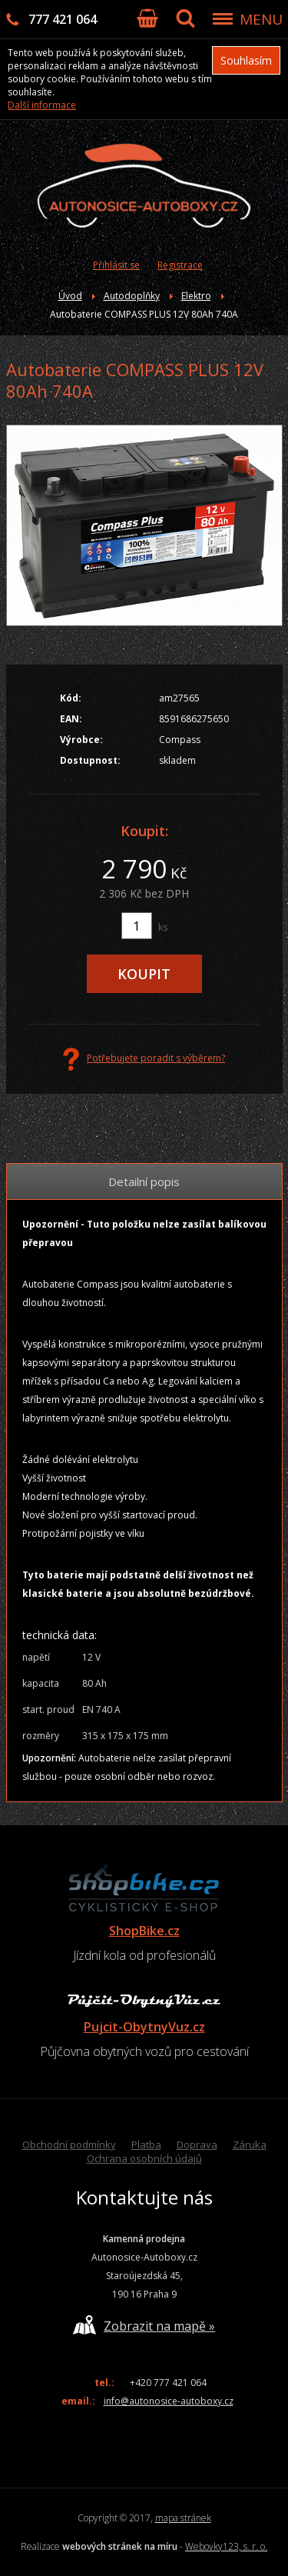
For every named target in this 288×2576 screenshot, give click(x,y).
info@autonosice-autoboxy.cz (168, 2401)
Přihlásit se (116, 265)
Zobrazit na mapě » (144, 2324)
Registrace (180, 265)
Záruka (249, 2144)
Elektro (196, 295)
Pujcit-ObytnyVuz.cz (144, 2026)
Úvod (70, 295)
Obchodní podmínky (69, 2144)
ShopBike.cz (144, 1930)
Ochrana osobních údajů (144, 2158)
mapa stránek (183, 2517)
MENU (261, 19)
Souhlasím (246, 60)
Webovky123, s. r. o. (226, 2546)
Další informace (42, 105)
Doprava (197, 2144)
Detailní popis (144, 1181)
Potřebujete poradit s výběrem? (144, 1059)
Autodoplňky (132, 295)
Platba (146, 2144)
